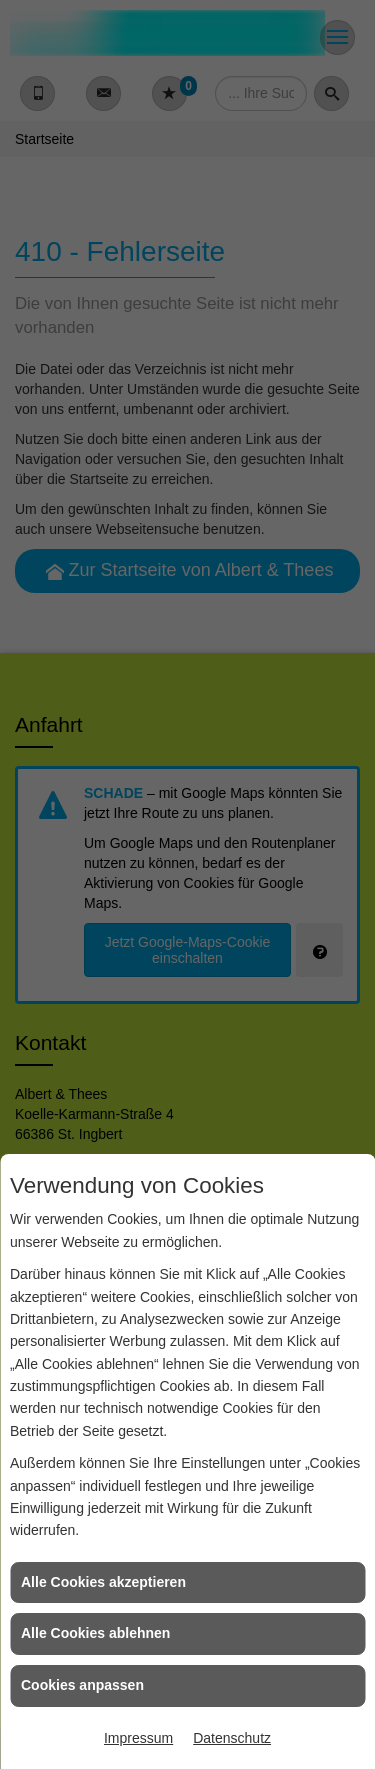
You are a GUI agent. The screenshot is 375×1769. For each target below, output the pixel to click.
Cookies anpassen (82, 1685)
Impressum (138, 1738)
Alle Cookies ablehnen (95, 1633)
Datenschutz (232, 1738)
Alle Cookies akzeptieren (103, 1582)
